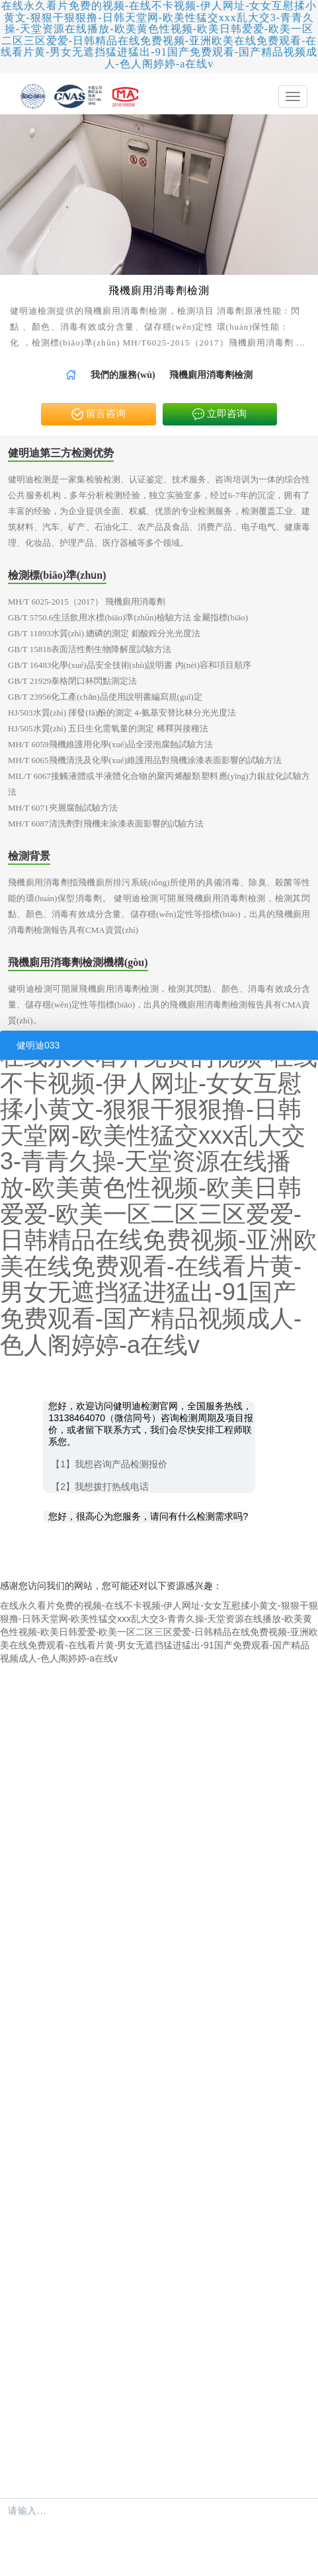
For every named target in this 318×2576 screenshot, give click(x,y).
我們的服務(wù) (123, 375)
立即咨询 (219, 414)
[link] (71, 375)
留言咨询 (98, 414)
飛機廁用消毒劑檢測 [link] (211, 375)
